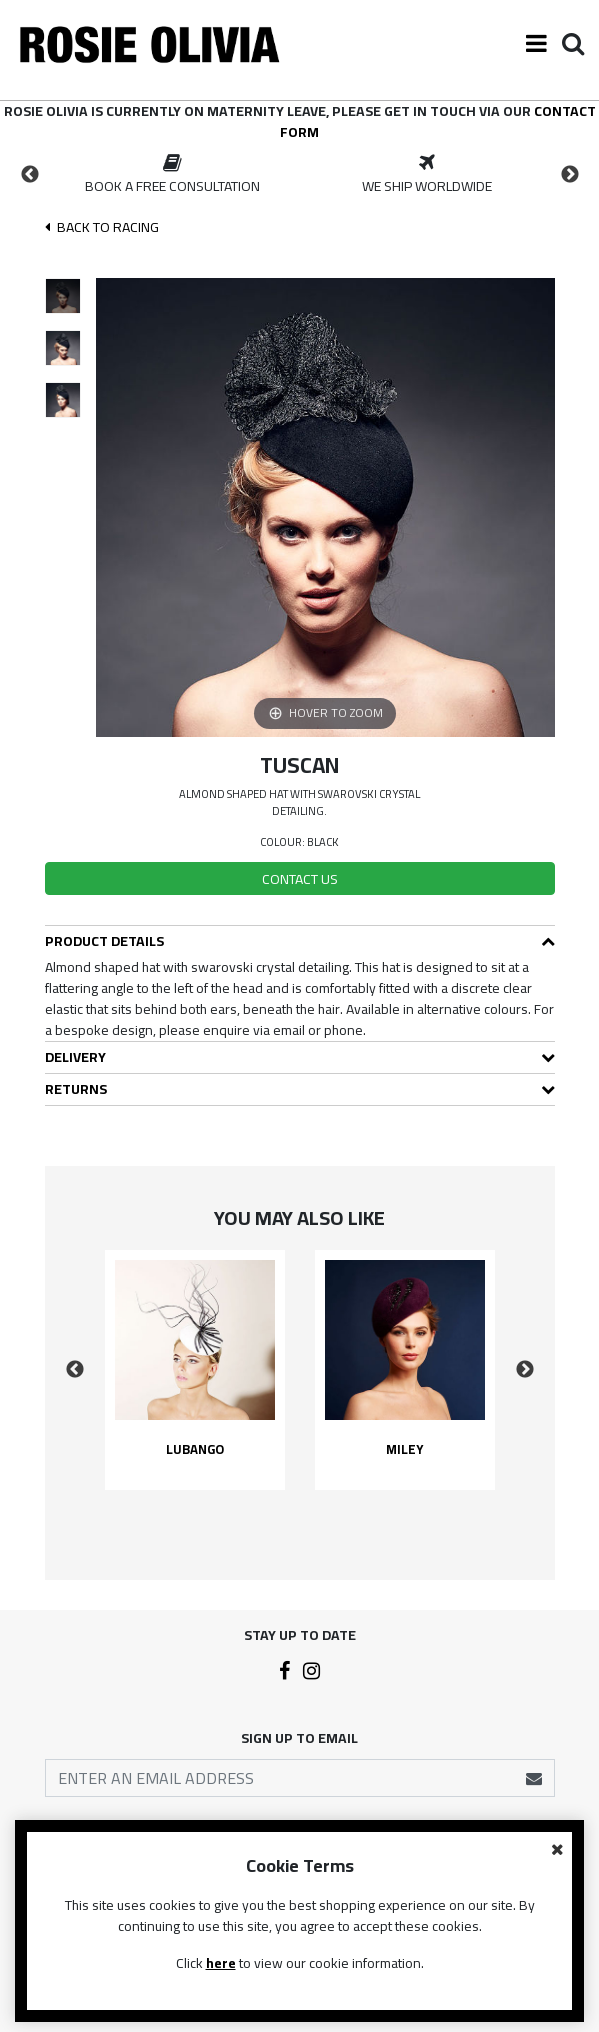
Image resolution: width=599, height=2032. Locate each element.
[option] (172, 175)
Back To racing (102, 227)
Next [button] (570, 175)
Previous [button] (30, 175)
